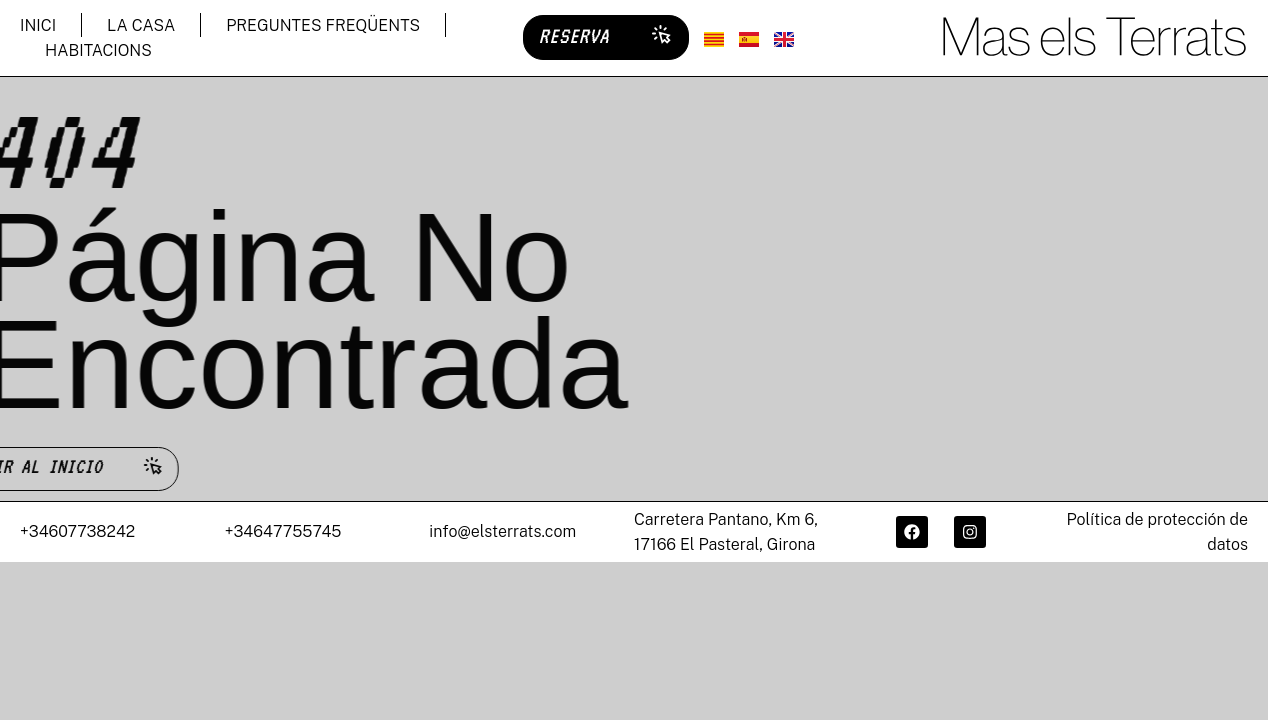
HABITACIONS (98, 50)
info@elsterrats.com (502, 533)
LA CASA (141, 25)
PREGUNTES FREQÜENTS (323, 25)
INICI (38, 25)
